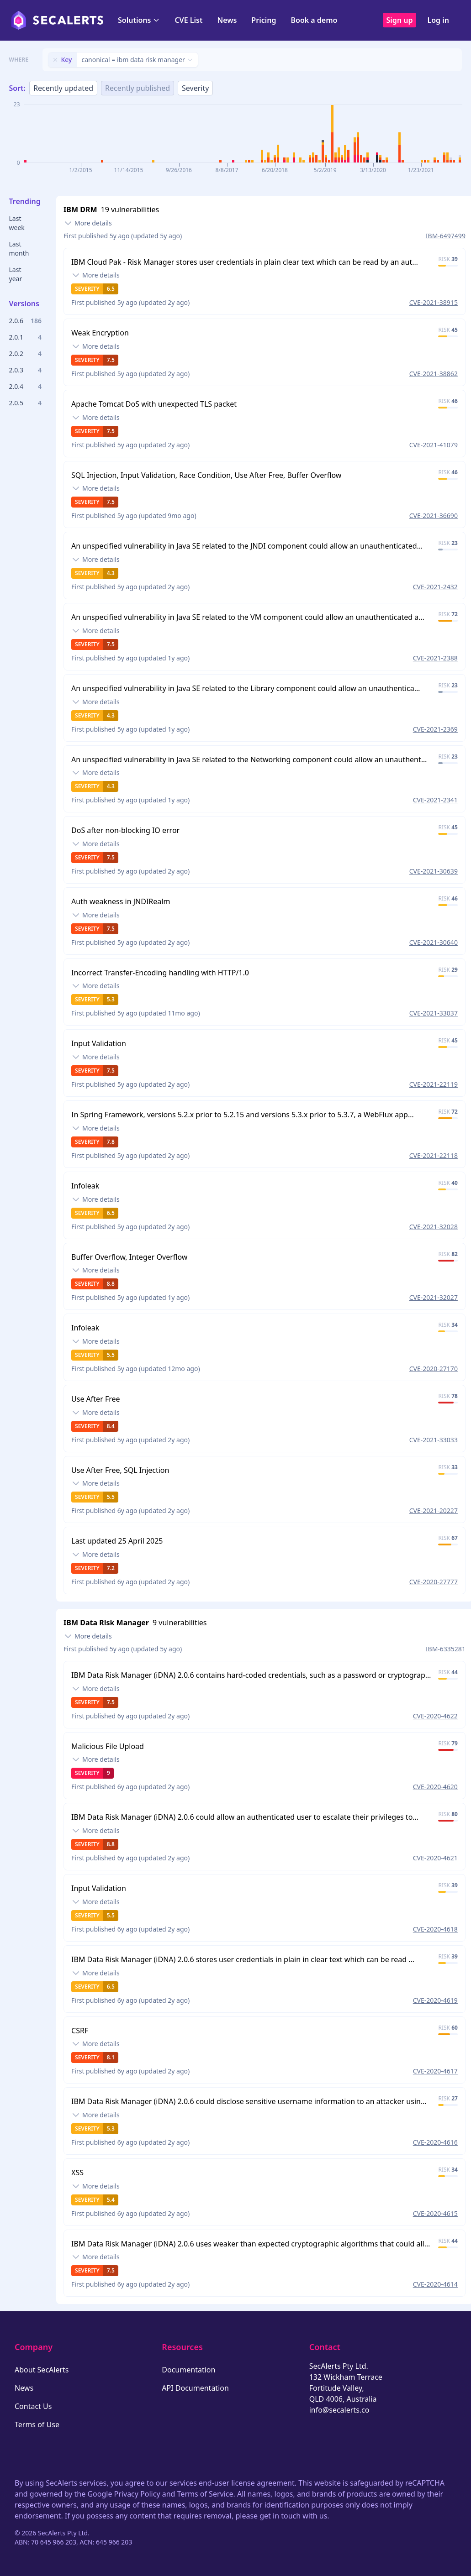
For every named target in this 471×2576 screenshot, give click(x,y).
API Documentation (195, 2388)
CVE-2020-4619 (435, 2000)
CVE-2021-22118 (433, 1155)
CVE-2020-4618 (435, 1929)
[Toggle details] (88, 223)
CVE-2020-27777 (433, 1581)
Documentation (188, 2370)
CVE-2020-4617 (435, 2071)
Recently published (137, 88)
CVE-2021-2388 (435, 658)
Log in (438, 20)
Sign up (399, 20)
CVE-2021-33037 (433, 1013)
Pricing (263, 20)
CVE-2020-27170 (433, 1368)
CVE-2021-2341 (435, 800)
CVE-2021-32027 (433, 1297)
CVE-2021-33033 (433, 1439)
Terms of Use (37, 2424)
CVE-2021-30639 (433, 871)
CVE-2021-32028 (433, 1226)
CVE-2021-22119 (433, 1084)
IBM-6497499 (446, 235)
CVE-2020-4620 (435, 1786)
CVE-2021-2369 (435, 729)
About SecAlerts (42, 2370)
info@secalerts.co (339, 2410)
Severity (195, 88)
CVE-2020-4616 (435, 2142)
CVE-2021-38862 (433, 373)
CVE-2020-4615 (435, 2213)
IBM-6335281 (446, 1648)
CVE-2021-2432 (435, 586)
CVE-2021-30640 (433, 942)
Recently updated (63, 88)
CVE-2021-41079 (433, 444)
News (227, 20)
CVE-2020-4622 (435, 1716)
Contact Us (33, 2406)
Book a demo (314, 20)
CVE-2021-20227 (433, 1510)
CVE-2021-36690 (433, 515)
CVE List (188, 20)
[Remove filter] (55, 59)
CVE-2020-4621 (435, 1857)
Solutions (139, 20)
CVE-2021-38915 (433, 302)
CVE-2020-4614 (435, 2284)
